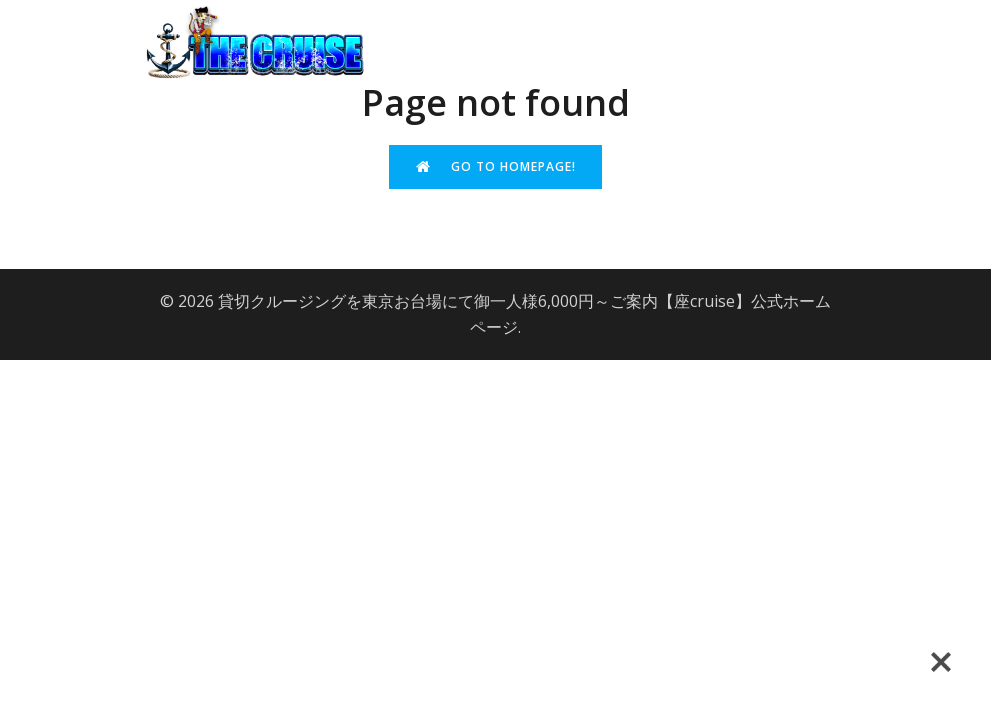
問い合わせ (815, 22)
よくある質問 (697, 22)
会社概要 (587, 22)
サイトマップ (680, 96)
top (512, 22)
